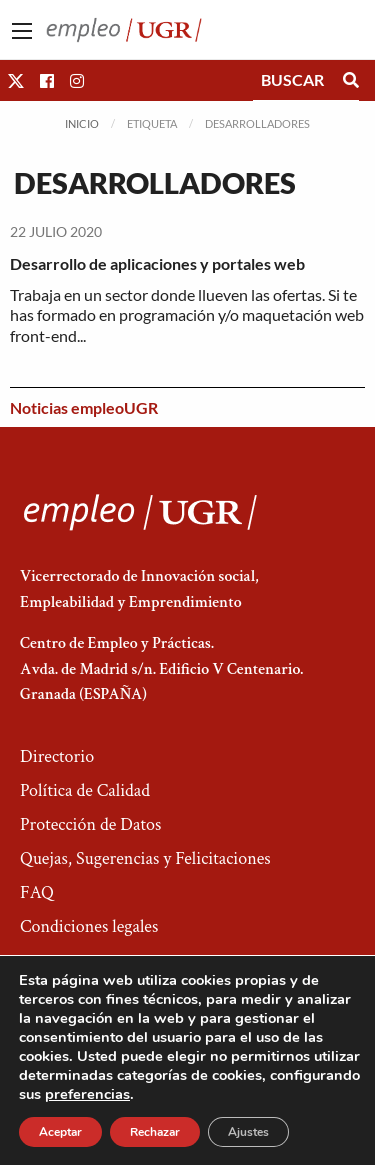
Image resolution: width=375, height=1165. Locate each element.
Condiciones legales (89, 926)
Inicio (82, 123)
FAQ (37, 892)
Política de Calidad (85, 790)
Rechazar (155, 1132)
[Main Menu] (22, 31)
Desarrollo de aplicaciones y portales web (157, 263)
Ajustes (248, 1132)
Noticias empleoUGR (84, 407)
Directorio (57, 756)
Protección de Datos (90, 824)
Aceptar (60, 1132)
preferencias (87, 1094)
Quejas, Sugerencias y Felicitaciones (145, 858)
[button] (16, 80)
